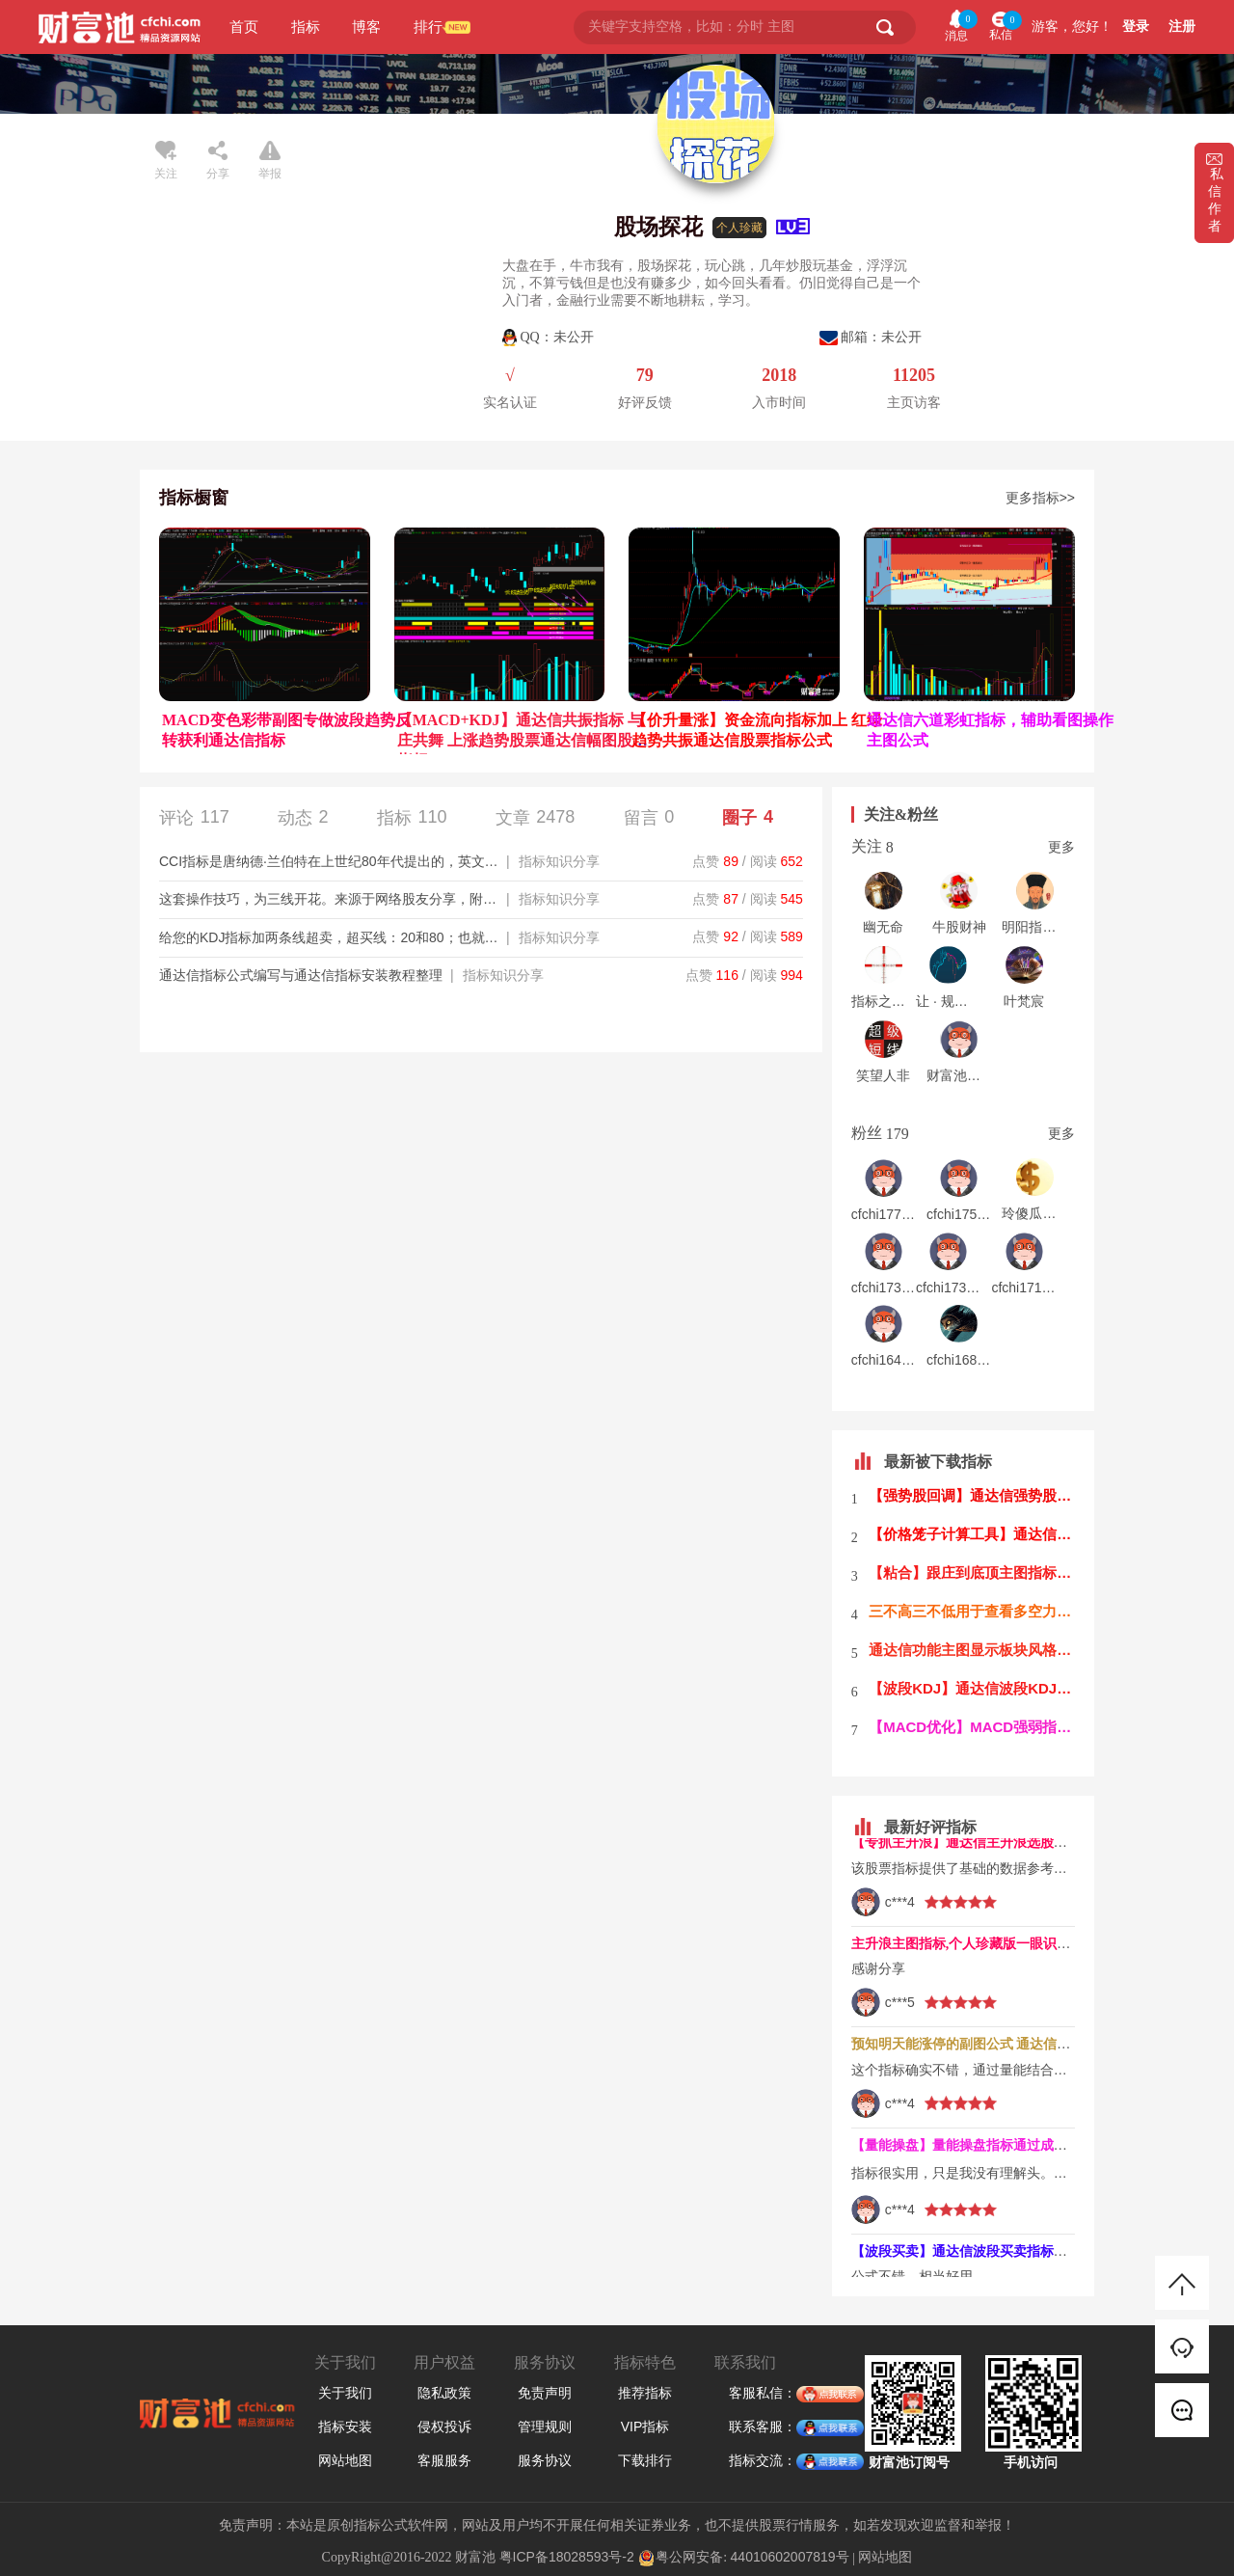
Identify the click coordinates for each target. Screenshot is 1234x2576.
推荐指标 (645, 2392)
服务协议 (545, 2460)
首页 (243, 26)
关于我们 (345, 2392)
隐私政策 (444, 2392)
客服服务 (444, 2460)
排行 (428, 26)
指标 (305, 26)
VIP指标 (645, 2426)
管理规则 (545, 2426)
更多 (1061, 846)
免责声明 (545, 2392)
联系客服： (762, 2427)
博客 (366, 26)
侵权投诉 (444, 2426)
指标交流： (762, 2461)
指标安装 (345, 2426)
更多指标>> (1040, 497)
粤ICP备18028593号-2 (566, 2556)
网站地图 (345, 2460)
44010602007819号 (790, 2556)
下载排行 (645, 2460)
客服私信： (762, 2393)
